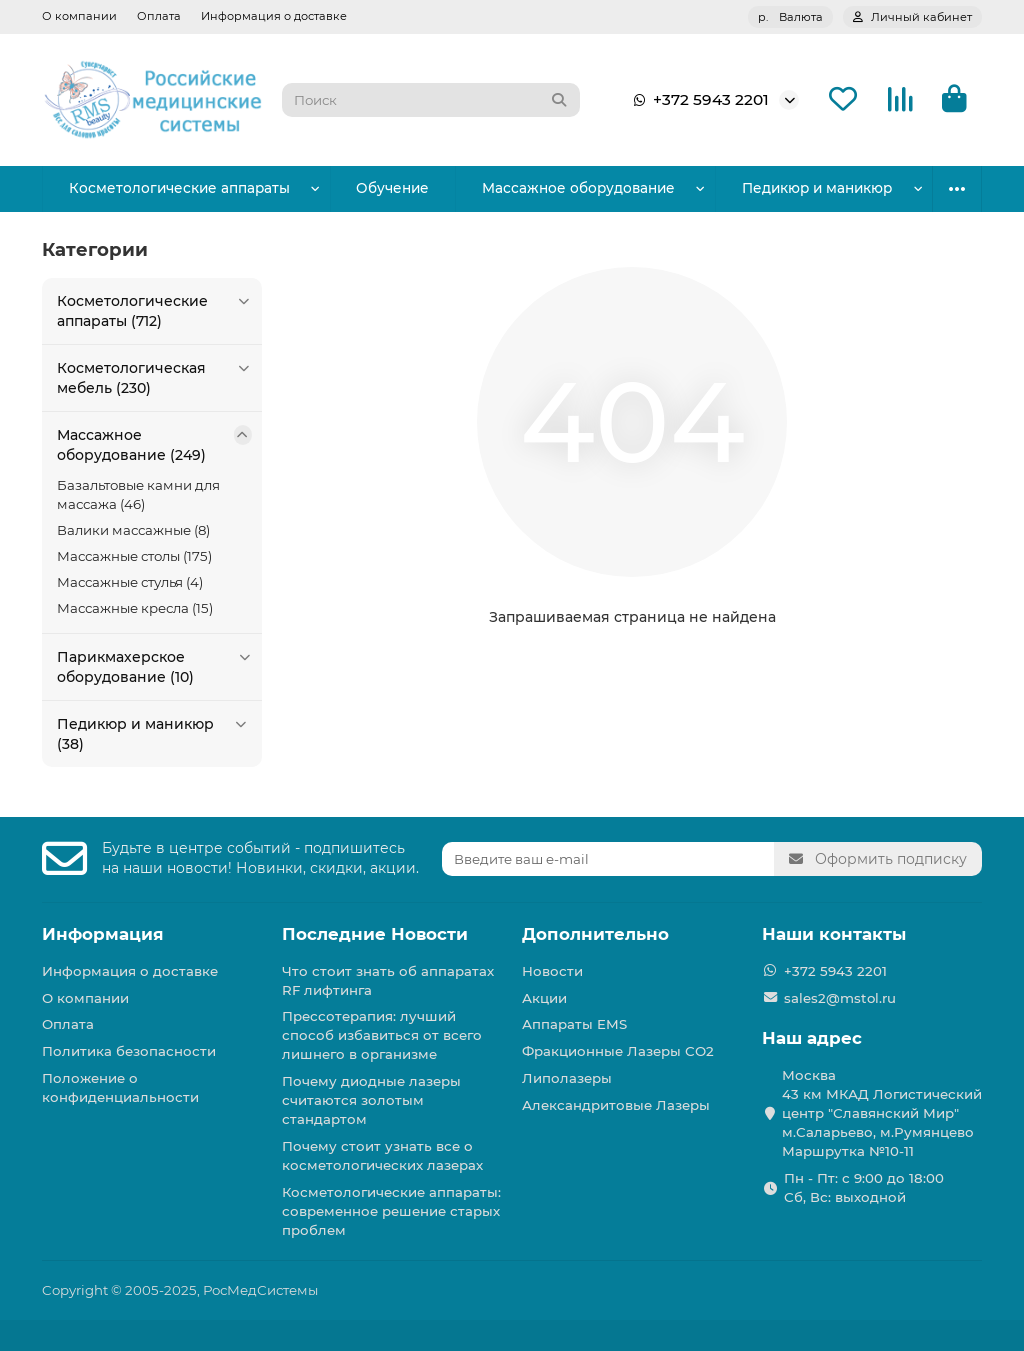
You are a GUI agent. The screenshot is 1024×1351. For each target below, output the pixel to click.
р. (790, 17)
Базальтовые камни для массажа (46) (138, 494)
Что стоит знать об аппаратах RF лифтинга (388, 980)
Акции (544, 998)
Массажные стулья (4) (130, 582)
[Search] (431, 100)
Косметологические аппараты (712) (154, 310)
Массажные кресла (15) (135, 608)
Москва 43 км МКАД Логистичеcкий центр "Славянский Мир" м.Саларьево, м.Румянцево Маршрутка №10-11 (882, 1113)
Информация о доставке (274, 16)
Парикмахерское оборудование (785, 188)
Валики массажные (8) (133, 530)
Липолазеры (567, 1078)
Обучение (361, 188)
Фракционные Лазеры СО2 (618, 1051)
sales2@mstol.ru (840, 998)
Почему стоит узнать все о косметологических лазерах (382, 1155)
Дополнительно (595, 934)
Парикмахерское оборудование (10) (154, 666)
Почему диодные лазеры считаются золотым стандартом (371, 1100)
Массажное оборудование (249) (154, 444)
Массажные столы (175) (134, 556)
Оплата (159, 16)
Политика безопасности (129, 1051)
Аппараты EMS (574, 1024)
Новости (552, 971)
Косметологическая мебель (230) (154, 377)
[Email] (608, 859)
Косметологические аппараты (168, 188)
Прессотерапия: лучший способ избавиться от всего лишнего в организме (382, 1035)
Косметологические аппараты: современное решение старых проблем (391, 1211)
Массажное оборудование (526, 188)
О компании (79, 16)
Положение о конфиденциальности (120, 1087)
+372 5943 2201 (697, 100)
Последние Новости (375, 934)
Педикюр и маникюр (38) (154, 733)
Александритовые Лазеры (616, 1105)
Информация (103, 934)
